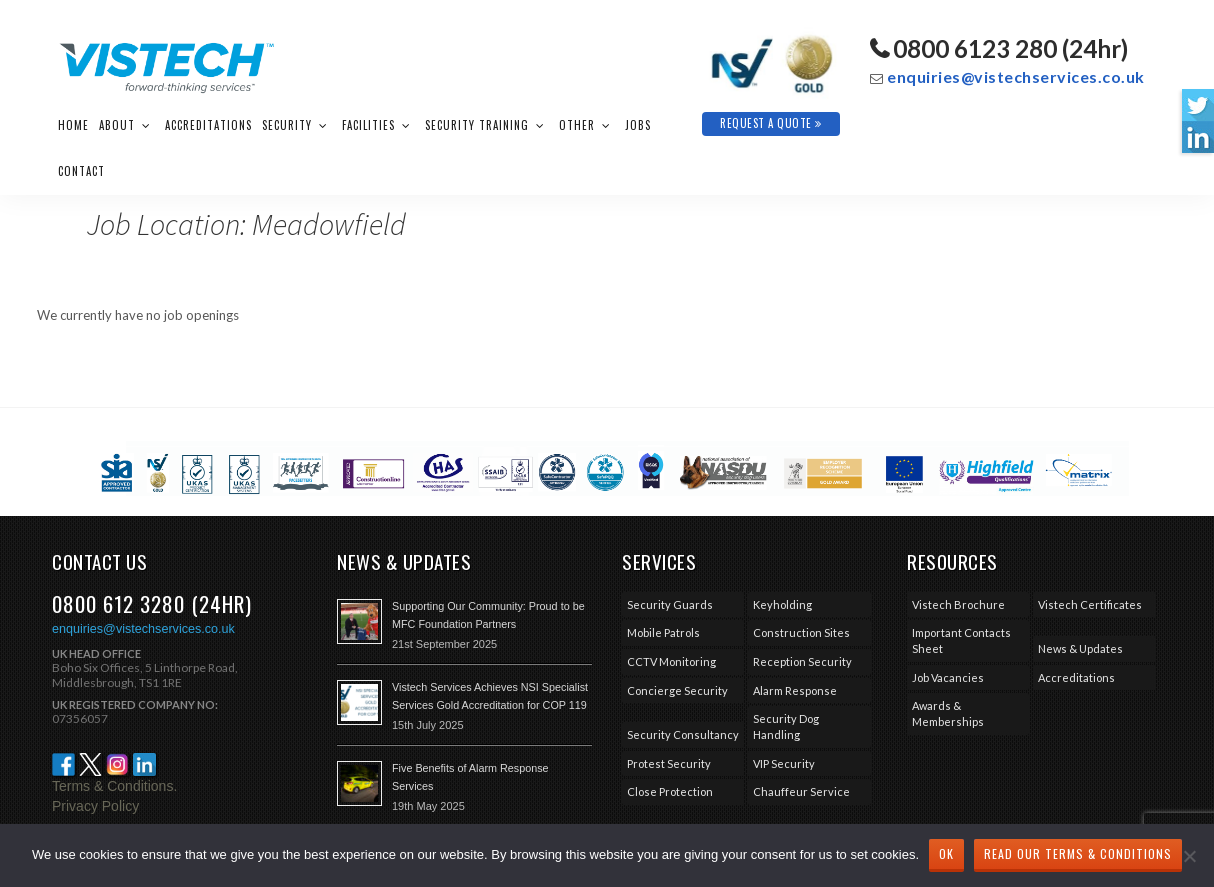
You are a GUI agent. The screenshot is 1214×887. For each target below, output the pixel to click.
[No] (1189, 856)
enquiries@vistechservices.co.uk (1016, 76)
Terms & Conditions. (114, 786)
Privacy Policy (95, 806)
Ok (946, 853)
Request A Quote (771, 123)
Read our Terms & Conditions (1078, 853)
